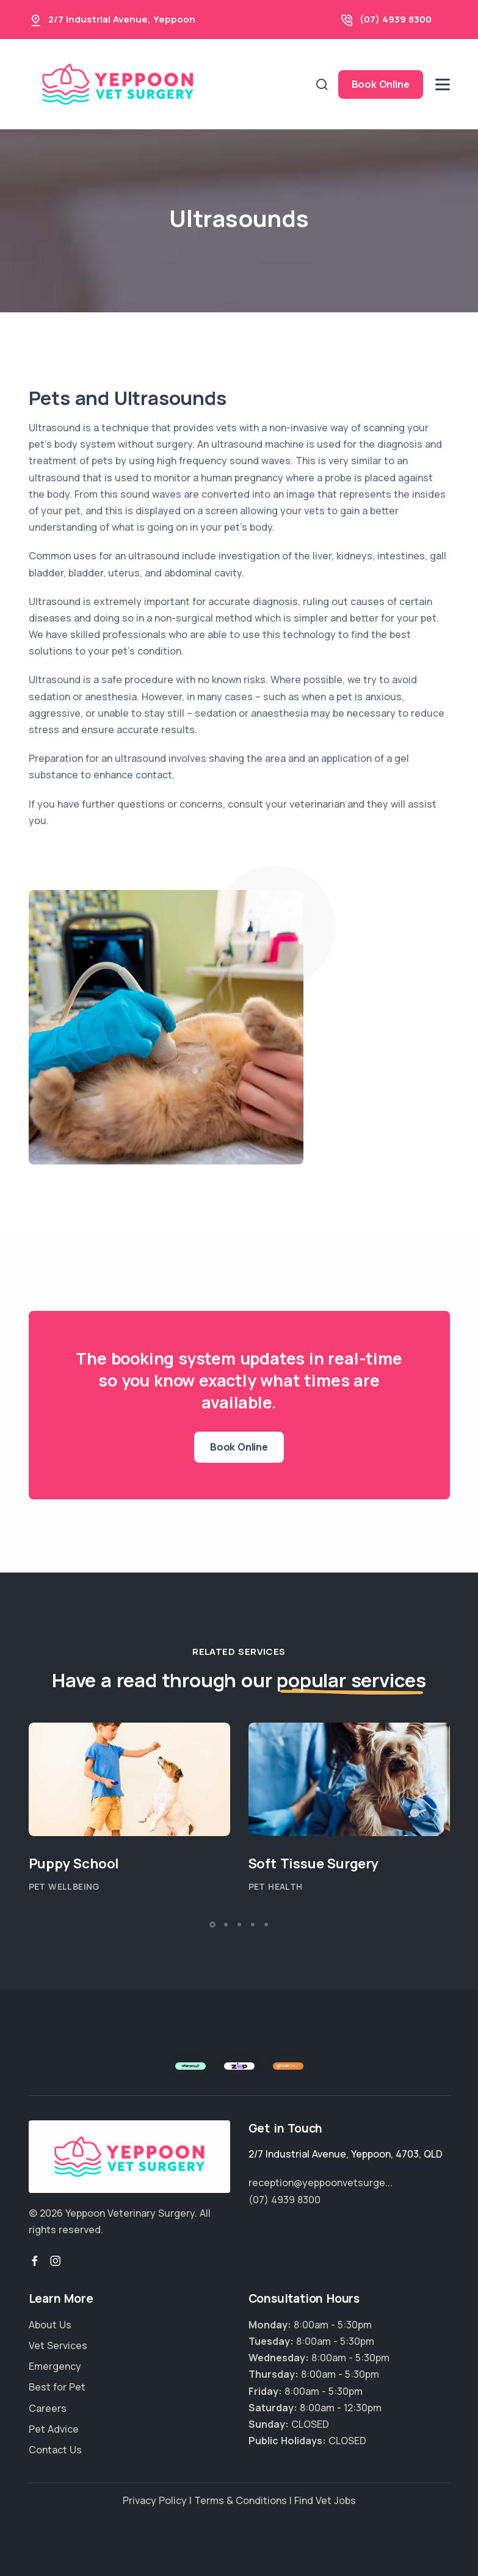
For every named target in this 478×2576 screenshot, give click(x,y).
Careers (48, 2408)
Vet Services (58, 2345)
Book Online (381, 84)
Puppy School (74, 1863)
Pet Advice (54, 2429)
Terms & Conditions (240, 2500)
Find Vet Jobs (325, 2500)
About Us (50, 2324)
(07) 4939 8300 (396, 19)
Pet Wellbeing (64, 1886)
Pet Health (275, 1886)
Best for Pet (57, 2387)
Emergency (55, 2366)
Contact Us (55, 2449)
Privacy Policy (155, 2500)
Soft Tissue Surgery (313, 1863)
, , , (345, 2154)
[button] (212, 1924)
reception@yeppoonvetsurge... (320, 2182)
